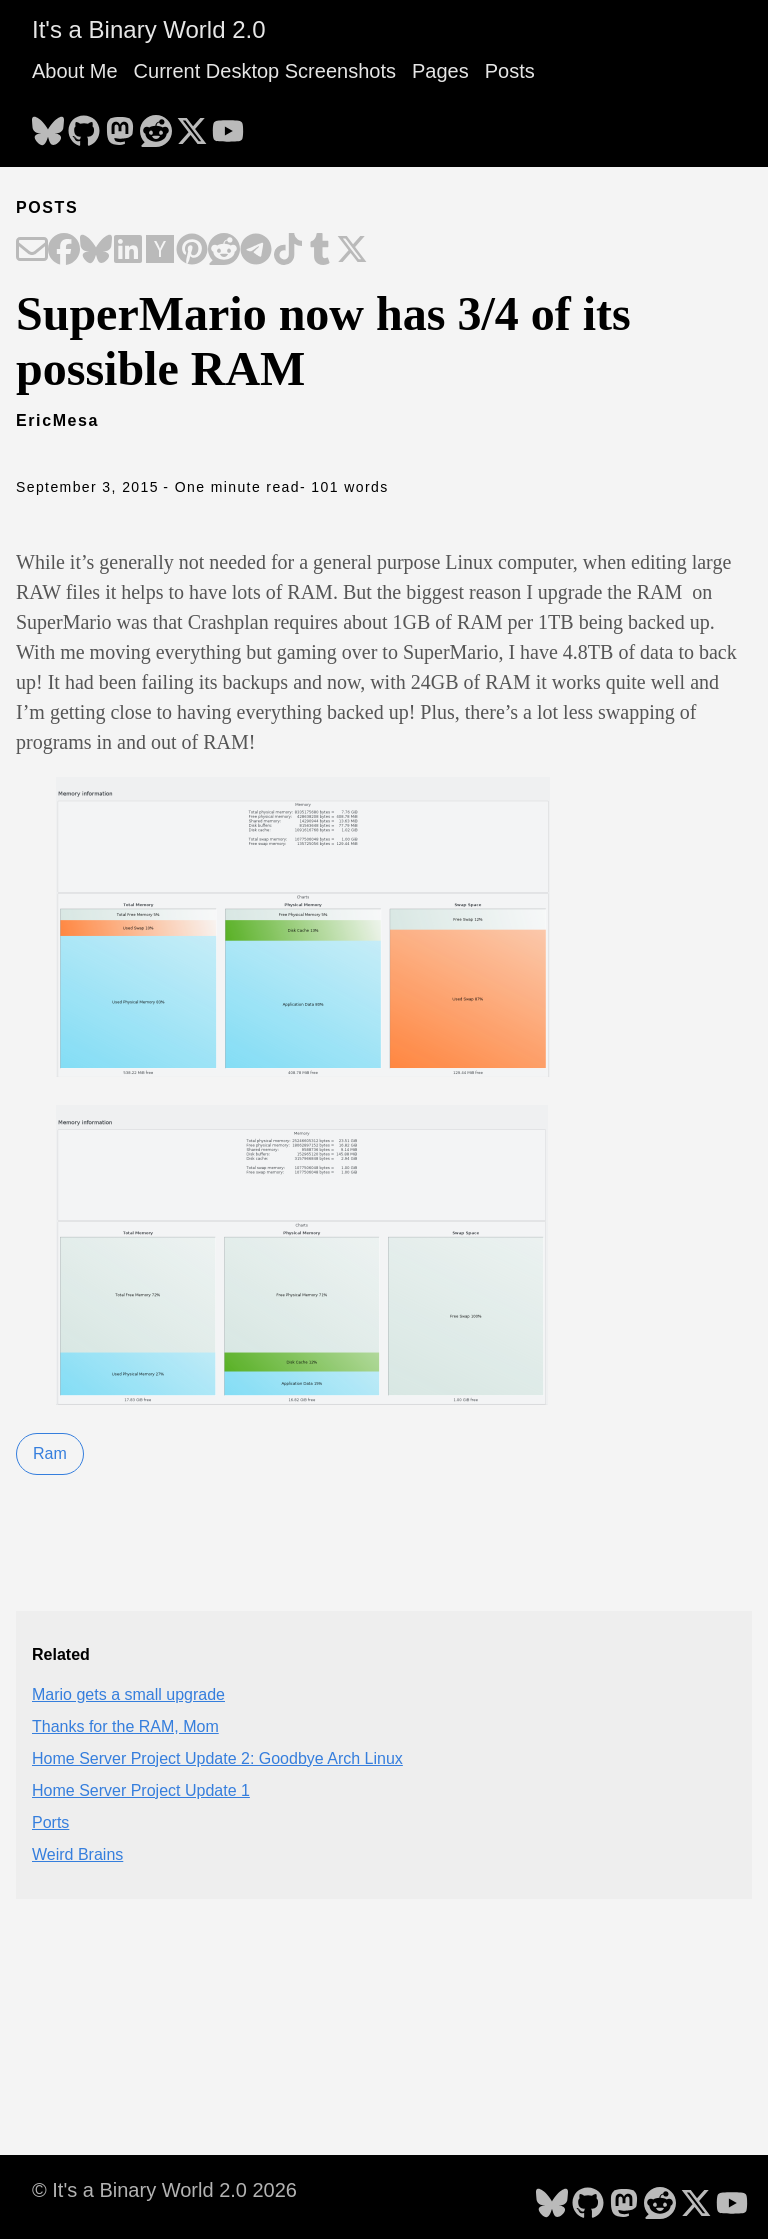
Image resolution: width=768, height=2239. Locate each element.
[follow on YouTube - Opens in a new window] (228, 125)
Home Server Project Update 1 (141, 1790)
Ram (50, 1453)
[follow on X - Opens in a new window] (192, 125)
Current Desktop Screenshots (265, 71)
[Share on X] (352, 251)
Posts (510, 71)
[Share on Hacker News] (160, 251)
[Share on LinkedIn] (128, 251)
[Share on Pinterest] (192, 251)
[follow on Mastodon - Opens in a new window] (120, 125)
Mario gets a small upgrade (128, 1694)
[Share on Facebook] (64, 251)
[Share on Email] (32, 251)
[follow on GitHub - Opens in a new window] (84, 125)
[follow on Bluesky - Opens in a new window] (48, 125)
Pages (440, 71)
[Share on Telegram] (256, 251)
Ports (50, 1822)
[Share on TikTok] (288, 251)
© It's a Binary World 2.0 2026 (164, 2190)
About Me (75, 71)
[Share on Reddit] (224, 251)
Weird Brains (77, 1854)
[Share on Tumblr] (320, 251)
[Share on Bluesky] (96, 251)
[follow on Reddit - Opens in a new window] (156, 125)
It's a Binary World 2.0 (149, 29)
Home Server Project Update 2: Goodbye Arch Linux (217, 1758)
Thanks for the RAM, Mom (125, 1726)
